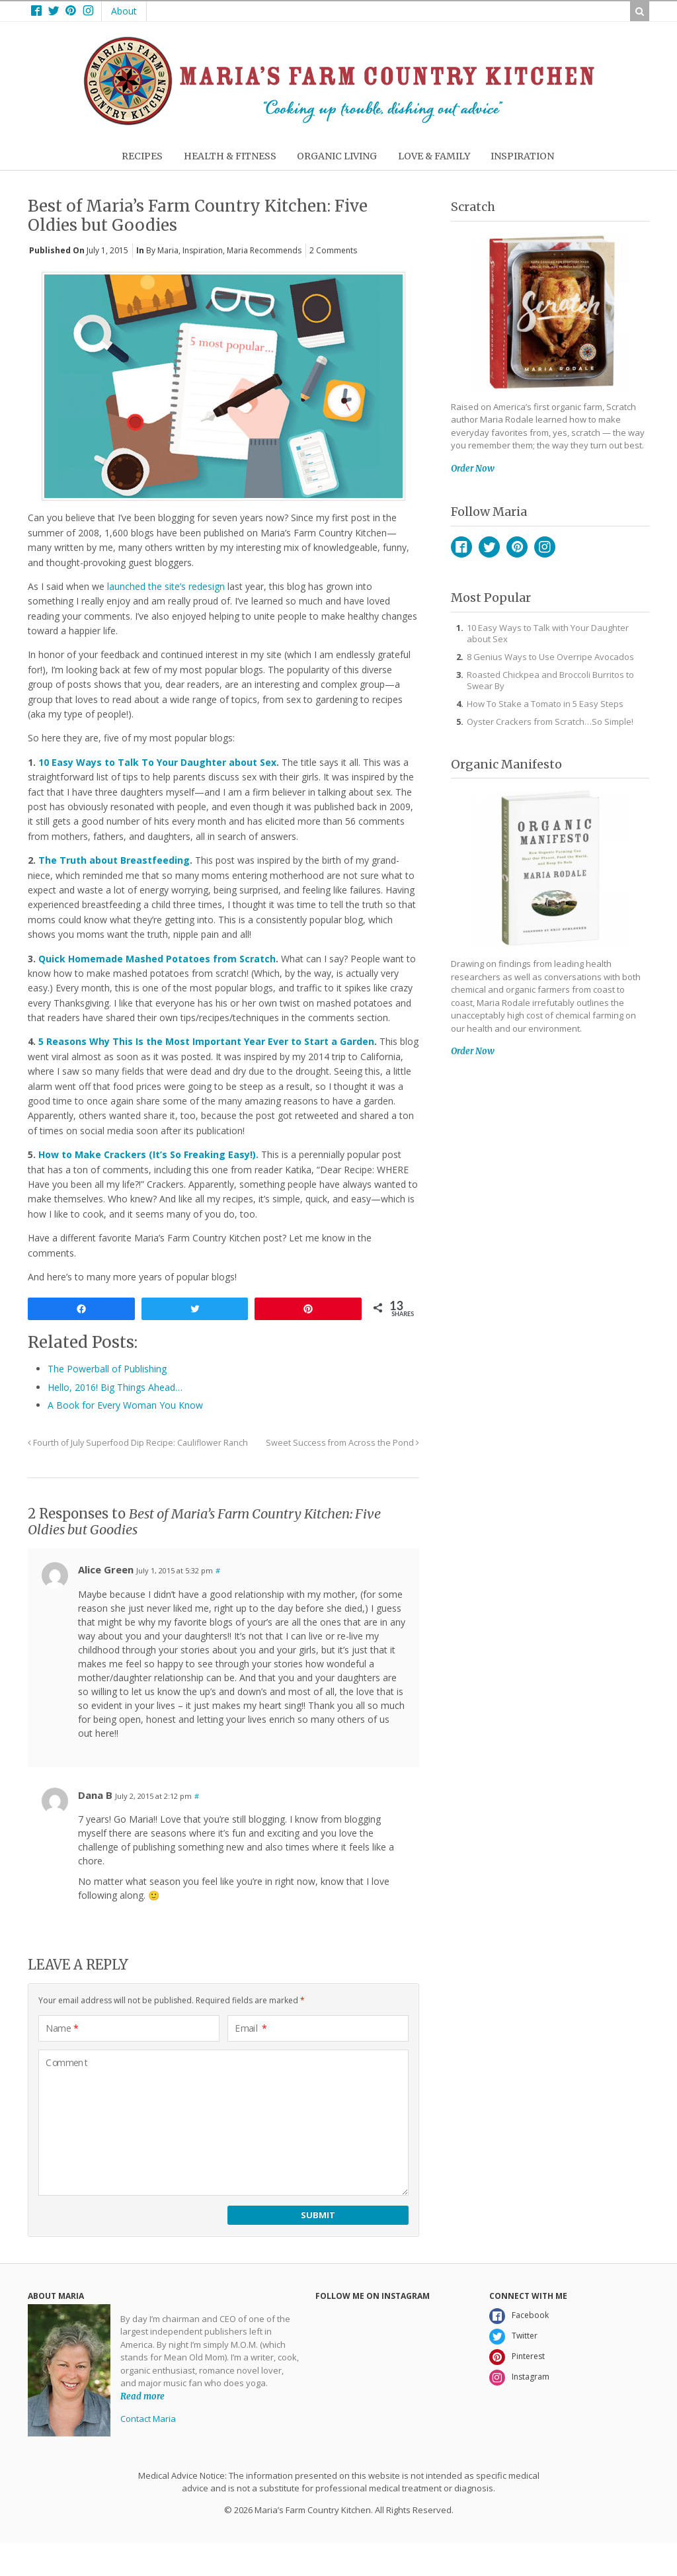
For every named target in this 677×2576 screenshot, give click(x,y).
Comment (67, 2062)
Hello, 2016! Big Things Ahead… (115, 1387)
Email (251, 2028)
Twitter (489, 547)
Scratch (473, 206)
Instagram (544, 547)
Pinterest (517, 547)
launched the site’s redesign (166, 586)
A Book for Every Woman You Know (125, 1405)
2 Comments (333, 250)
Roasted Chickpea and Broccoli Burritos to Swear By (550, 680)
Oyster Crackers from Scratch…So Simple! (550, 721)
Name (62, 2028)
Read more (142, 2396)
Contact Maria (148, 2419)
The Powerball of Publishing (107, 1368)
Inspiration (202, 250)
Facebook (461, 547)
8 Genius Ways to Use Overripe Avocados (550, 657)
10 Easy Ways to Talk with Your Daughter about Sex (548, 633)
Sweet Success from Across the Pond (342, 1442)
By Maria (162, 250)
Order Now (473, 468)
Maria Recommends (264, 250)
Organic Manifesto (506, 764)
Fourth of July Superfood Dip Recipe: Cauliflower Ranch (138, 1442)
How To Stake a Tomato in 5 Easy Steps (545, 704)
